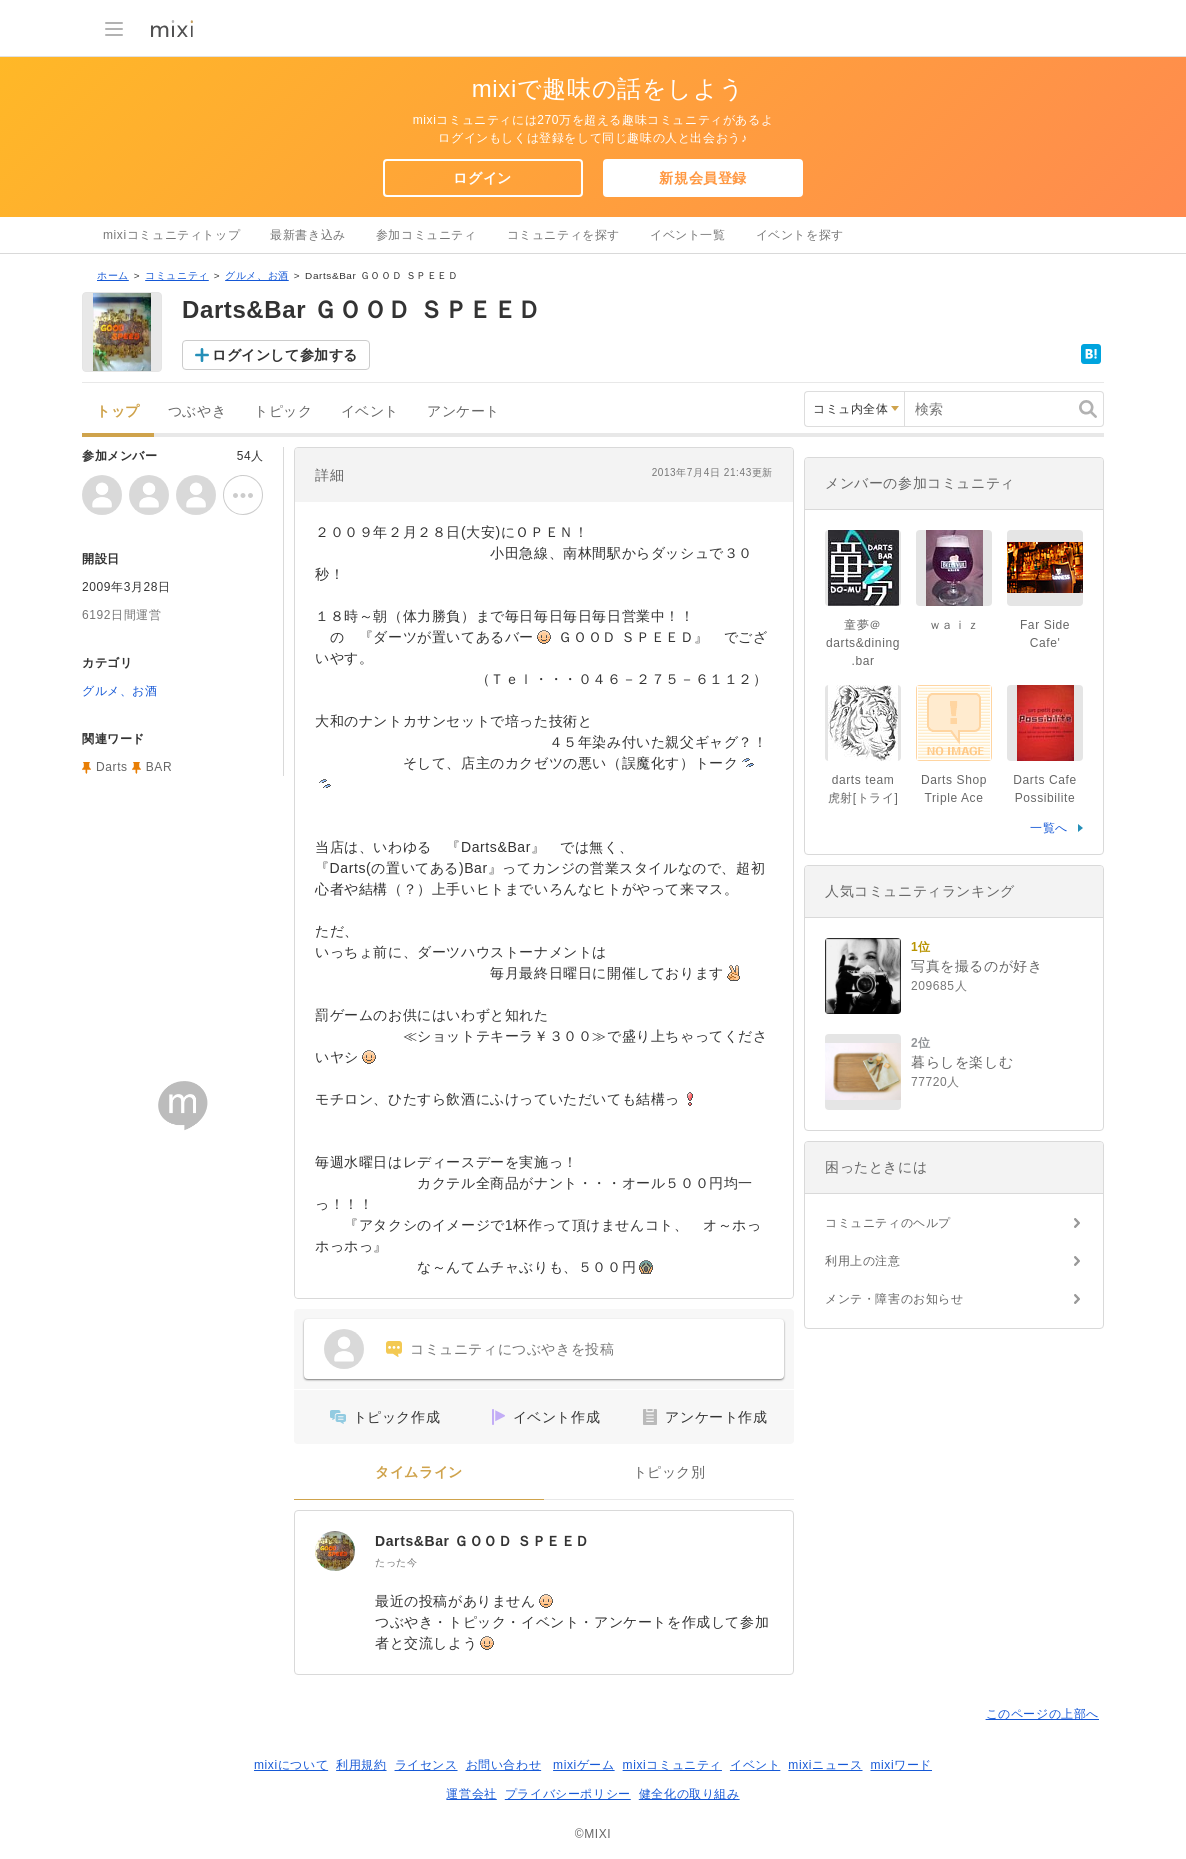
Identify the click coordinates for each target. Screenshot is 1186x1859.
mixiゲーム (584, 1765)
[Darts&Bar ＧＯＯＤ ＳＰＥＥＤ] (335, 1551)
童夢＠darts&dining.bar (863, 643)
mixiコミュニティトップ (171, 235)
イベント (370, 411)
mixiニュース (825, 1765)
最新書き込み (308, 235)
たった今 (396, 1562)
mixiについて (291, 1765)
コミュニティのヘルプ (888, 1223)
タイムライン (419, 1472)
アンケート (463, 411)
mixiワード (901, 1765)
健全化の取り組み (689, 1794)
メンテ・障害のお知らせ (894, 1299)
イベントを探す (800, 235)
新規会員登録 (703, 178)
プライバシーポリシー (568, 1794)
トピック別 (669, 1472)
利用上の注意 (863, 1261)
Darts (112, 767)
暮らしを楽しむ (962, 1062)
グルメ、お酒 (257, 275)
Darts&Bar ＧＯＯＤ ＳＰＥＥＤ (482, 1541)
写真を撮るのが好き (976, 966)
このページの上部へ (1042, 1714)
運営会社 (471, 1794)
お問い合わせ (504, 1765)
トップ (118, 411)
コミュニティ (177, 275)
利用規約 (361, 1765)
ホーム (113, 275)
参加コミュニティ (426, 235)
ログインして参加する (285, 355)
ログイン (482, 178)
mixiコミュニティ (672, 1765)
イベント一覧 (688, 235)
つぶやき (197, 411)
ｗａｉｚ (954, 625)
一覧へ (1049, 828)
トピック (283, 411)
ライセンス (426, 1765)
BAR (159, 767)
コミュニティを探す (563, 235)
